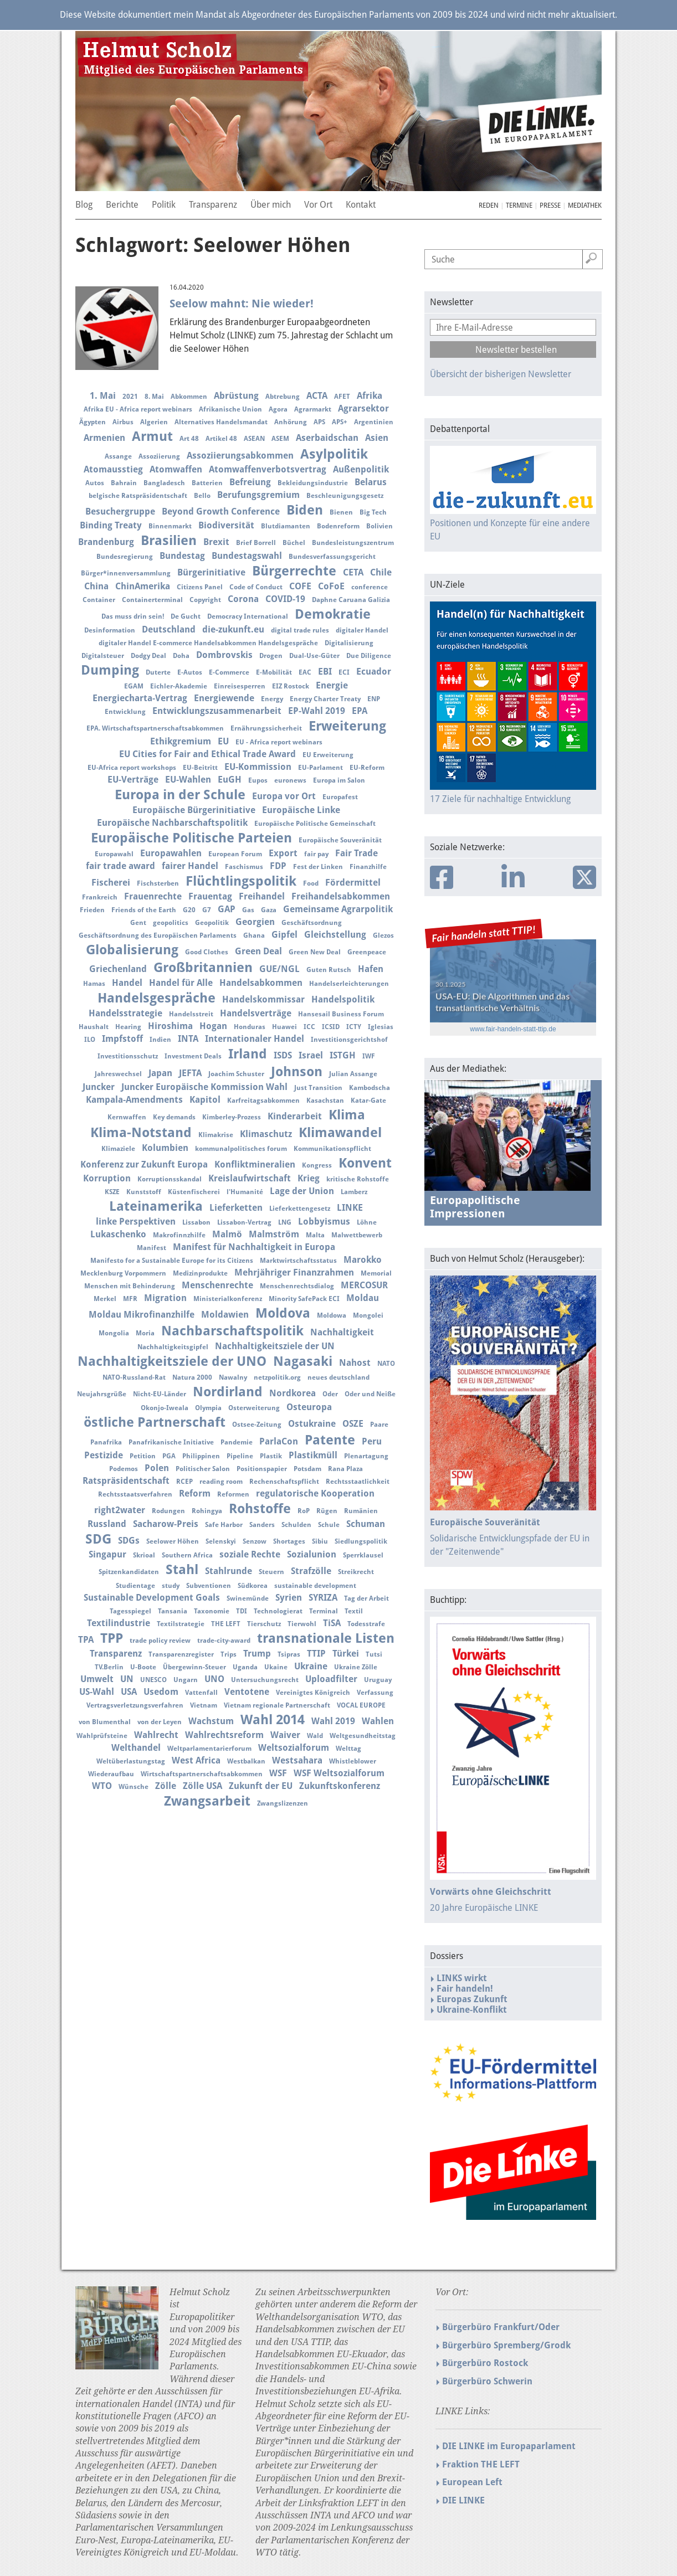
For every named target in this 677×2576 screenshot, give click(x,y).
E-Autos (189, 672)
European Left (472, 2482)
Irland (247, 1054)
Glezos (383, 935)
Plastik (271, 1456)
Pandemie (236, 1442)
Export (283, 853)
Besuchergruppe (120, 511)
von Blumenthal (105, 1722)
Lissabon (196, 1222)
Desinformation (109, 630)
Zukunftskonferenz (339, 1786)
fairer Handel (190, 866)
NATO (386, 1363)
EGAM (133, 686)
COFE (300, 586)
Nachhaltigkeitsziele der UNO (172, 1361)
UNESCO (153, 1680)
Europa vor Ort (284, 796)
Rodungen (168, 1511)
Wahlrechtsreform (224, 1735)
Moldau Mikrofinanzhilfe (141, 1314)
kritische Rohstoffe (357, 1179)
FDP (278, 866)
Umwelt (97, 1679)
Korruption (107, 1178)
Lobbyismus (324, 1221)
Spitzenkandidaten (129, 1572)
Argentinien (373, 422)
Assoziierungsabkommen (240, 455)
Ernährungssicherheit (266, 728)
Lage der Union (302, 1191)
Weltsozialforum (293, 1747)
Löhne (367, 1222)
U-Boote (143, 1667)
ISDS (283, 1055)
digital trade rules (300, 630)
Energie (332, 685)
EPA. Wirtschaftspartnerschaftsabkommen (155, 728)
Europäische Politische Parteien (191, 838)
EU (223, 741)
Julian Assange (353, 1074)
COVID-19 (285, 599)
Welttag (348, 1748)
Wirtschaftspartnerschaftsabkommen (202, 1774)
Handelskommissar (263, 999)
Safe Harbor (224, 1525)
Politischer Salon (203, 1469)
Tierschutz (264, 1624)
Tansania (172, 1611)
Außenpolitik (361, 469)
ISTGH (343, 1055)
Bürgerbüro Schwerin (487, 2381)
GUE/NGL (279, 969)
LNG (284, 1222)
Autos (94, 483)
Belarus (371, 482)
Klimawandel (340, 1132)
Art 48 (189, 439)
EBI (325, 671)
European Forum (235, 854)
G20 (189, 910)
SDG (98, 1539)
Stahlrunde (228, 1571)
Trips (228, 1654)
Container (99, 600)
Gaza (268, 910)
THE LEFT (225, 1624)
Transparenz (116, 1653)
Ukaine (276, 1667)
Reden (489, 205)
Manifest (151, 1248)
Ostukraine (312, 1423)
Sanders (262, 1525)
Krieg (309, 1178)
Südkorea (253, 1586)
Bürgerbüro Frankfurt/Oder (501, 2327)
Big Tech (373, 512)
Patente (330, 1440)
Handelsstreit (191, 1014)
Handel (127, 983)
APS (319, 422)
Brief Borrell (256, 543)
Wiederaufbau (111, 1774)
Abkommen (189, 396)
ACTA (316, 395)
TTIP (316, 1653)
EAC (305, 672)
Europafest (340, 797)
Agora (278, 409)
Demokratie (333, 614)
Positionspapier (262, 1469)
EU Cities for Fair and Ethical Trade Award (207, 754)
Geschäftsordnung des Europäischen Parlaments (158, 935)
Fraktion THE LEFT (481, 2464)
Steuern (271, 1572)
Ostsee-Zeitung (256, 1424)
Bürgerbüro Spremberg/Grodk (506, 2345)
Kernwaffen (126, 1117)
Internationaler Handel (254, 1039)
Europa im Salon (339, 780)
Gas (248, 910)
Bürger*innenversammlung (126, 573)
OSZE (352, 1423)
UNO (214, 1679)
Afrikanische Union (230, 409)
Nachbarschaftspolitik (232, 1331)
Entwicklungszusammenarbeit (216, 711)
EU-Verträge (132, 779)
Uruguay (378, 1680)
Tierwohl (302, 1624)
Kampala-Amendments (134, 1099)
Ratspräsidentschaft (126, 1480)
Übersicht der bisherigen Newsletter (500, 374)
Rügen (326, 1511)
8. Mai (154, 396)
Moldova (282, 1313)
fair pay (316, 854)
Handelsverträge (255, 1013)
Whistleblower (352, 1761)
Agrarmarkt (312, 409)
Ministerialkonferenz (227, 1299)
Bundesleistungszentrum (353, 543)
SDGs (129, 1540)
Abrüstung (236, 395)
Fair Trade (356, 853)
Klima (347, 1115)
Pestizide (103, 1455)
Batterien (207, 483)
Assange (118, 456)
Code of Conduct (256, 587)
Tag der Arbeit (366, 1598)
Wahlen (378, 1721)
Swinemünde (248, 1598)
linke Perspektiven (136, 1221)
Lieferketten (236, 1207)
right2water (119, 1510)
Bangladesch (164, 483)
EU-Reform (367, 768)
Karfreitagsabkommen (263, 1100)
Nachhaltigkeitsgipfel (172, 1347)
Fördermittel (353, 882)
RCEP (184, 1481)
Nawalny (233, 1377)
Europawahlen (171, 853)
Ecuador (373, 671)
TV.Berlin (109, 1667)
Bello (202, 496)
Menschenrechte (217, 1285)
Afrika (369, 395)
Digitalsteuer (102, 656)
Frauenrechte (153, 896)
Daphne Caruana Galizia (351, 600)
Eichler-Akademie (178, 686)
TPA (86, 1639)
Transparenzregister (181, 1654)
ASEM (280, 439)
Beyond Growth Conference (221, 511)
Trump (257, 1653)
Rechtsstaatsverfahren (135, 1494)
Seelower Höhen (172, 1541)
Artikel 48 (221, 439)
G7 (206, 910)
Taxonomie (211, 1611)
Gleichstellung (335, 934)
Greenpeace (366, 952)
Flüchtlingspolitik (241, 881)
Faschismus (244, 867)
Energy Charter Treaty (325, 699)
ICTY (353, 1027)
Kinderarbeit (295, 1116)
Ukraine (310, 1666)
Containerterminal (152, 600)
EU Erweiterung (327, 755)
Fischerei (110, 882)
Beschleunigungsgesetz (344, 496)
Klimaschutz (266, 1134)
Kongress (317, 1165)
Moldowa (331, 1315)
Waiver (285, 1735)
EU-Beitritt (200, 768)
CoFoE (331, 586)
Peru (372, 1441)
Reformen (233, 1494)
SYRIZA (323, 1597)
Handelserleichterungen (349, 984)
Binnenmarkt (170, 526)
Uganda (245, 1667)
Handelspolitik (343, 999)
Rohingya (207, 1511)
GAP (226, 909)
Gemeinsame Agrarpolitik (338, 909)
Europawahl (114, 854)
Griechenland (118, 969)
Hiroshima (170, 1026)
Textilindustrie (118, 1623)
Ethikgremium (180, 741)
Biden (304, 510)
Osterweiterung (254, 1408)
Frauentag (210, 896)
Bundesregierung (124, 557)
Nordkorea (292, 1393)
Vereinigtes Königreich (313, 1692)
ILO (89, 1039)
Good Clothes (206, 952)
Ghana (254, 935)
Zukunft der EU (261, 1786)
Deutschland (169, 629)
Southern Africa (187, 1555)
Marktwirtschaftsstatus (298, 1260)
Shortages (289, 1541)
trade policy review (160, 1640)
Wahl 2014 (272, 1719)
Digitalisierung (349, 643)
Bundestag (182, 556)
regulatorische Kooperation (315, 1493)
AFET (342, 396)
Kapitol (204, 1099)
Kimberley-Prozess (231, 1117)
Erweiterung (347, 726)
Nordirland (228, 1392)
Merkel (105, 1299)
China (96, 586)
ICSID (331, 1027)
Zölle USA (202, 1786)
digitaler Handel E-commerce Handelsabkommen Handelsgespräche (208, 643)
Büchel (294, 543)
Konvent (365, 1163)
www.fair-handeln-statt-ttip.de (513, 1029)
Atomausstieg (113, 469)
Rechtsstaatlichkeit (357, 1481)
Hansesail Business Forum (341, 1014)
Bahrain (124, 483)
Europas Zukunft (472, 1999)
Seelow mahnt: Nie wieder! (242, 303)
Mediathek (585, 205)
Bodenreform (338, 526)
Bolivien (379, 526)
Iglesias (380, 1027)
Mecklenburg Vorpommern (123, 1273)
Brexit (216, 542)
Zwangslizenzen (282, 1803)
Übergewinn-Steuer (194, 1667)
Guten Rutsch (328, 970)
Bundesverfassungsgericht (332, 557)
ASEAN (254, 439)
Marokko (362, 1259)
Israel (311, 1055)
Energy (272, 699)
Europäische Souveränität (340, 840)
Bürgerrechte (294, 571)
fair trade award (120, 866)
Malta (315, 1235)
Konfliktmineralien (254, 1164)
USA (129, 1692)
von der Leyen (159, 1722)
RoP (304, 1511)
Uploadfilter (331, 1679)
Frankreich (99, 897)
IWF (368, 1056)
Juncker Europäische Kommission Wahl (204, 1087)
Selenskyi (221, 1541)
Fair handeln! (465, 1988)
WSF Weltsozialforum (339, 1773)
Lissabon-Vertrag (244, 1222)
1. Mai (103, 395)
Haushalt (94, 1027)
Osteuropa (309, 1407)
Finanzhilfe (368, 867)
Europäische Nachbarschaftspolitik (172, 822)
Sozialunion (311, 1554)
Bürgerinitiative (211, 572)
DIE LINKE (463, 2500)
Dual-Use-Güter (314, 656)
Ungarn (185, 1680)
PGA (169, 1456)
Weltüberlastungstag (130, 1761)
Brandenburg (106, 542)
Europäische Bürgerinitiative (193, 810)
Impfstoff (122, 1039)
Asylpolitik (334, 454)
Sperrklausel (363, 1555)
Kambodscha (369, 1088)
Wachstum (211, 1721)
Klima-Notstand (141, 1132)
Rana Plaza (345, 1469)
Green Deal (258, 951)
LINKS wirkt (462, 1978)
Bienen (341, 512)
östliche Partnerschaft (154, 1422)
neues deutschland (338, 1377)
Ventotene (246, 1692)
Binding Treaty (111, 525)
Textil (354, 1611)
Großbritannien (203, 967)
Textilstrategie (180, 1624)
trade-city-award (223, 1640)
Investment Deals (193, 1056)
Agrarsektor (363, 408)
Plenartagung (366, 1456)
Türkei (345, 1653)
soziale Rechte (249, 1554)
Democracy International (247, 616)
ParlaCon (278, 1441)
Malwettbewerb (356, 1235)
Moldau (362, 1298)
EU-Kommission (257, 767)
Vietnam (203, 1705)
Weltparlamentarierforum (209, 1748)
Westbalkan (246, 1761)
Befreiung (250, 482)
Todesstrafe (366, 1624)
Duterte (158, 672)
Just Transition (318, 1088)
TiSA (332, 1623)
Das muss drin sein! (132, 616)
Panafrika (106, 1442)
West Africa (196, 1760)
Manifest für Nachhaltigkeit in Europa (254, 1247)
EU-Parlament (320, 768)
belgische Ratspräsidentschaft (138, 496)
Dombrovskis (224, 655)
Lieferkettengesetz (299, 1208)
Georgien (255, 922)
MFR (130, 1299)
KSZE (112, 1192)
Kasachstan (325, 1100)
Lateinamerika (156, 1206)
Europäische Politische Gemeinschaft (315, 823)
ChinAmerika (142, 586)
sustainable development (315, 1586)
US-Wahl (96, 1692)
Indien (160, 1039)
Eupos (258, 780)
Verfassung (375, 1692)
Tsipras (289, 1654)
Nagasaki (302, 1361)
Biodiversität (226, 525)
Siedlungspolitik (361, 1541)
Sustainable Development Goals (152, 1597)
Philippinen (201, 1456)
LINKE (350, 1207)
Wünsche (133, 1787)
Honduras (249, 1027)
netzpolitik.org (277, 1377)
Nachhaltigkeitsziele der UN (275, 1346)
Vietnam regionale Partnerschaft (277, 1705)
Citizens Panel (200, 587)
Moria (145, 1333)
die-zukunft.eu (233, 629)
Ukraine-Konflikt (472, 2009)
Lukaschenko (118, 1234)
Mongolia (114, 1333)
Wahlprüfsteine (101, 1736)
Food (311, 883)
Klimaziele (118, 1149)
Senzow (254, 1541)
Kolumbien (165, 1148)
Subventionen (208, 1586)
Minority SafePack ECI (304, 1299)
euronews (290, 780)
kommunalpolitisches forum (241, 1149)
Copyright (205, 600)
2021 (130, 396)
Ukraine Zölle (355, 1667)
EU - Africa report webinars (278, 742)
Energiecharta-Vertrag (140, 698)
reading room (221, 1481)
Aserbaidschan (327, 438)
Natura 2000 (192, 1377)
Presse (550, 205)
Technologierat (278, 1611)
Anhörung (290, 422)
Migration (165, 1298)
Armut (152, 436)
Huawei (284, 1027)
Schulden (296, 1525)
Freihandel (262, 896)
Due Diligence (368, 656)
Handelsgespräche (157, 998)
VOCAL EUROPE (361, 1705)
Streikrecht (356, 1572)
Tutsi (374, 1654)
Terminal (323, 1611)
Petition (143, 1456)
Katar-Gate (368, 1100)
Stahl (182, 1569)
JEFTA (190, 1073)
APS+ (339, 422)
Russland (107, 1524)
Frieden (92, 910)
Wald (315, 1736)
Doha (181, 656)
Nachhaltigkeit (342, 1332)
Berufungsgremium (258, 495)
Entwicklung (125, 712)
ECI (344, 672)
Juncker (99, 1087)
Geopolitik (212, 923)
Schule (329, 1525)
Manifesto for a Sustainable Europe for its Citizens (171, 1260)
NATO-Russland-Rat (134, 1377)
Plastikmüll (313, 1455)
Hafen (370, 969)
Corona (243, 599)
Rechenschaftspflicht (284, 1481)
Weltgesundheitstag (363, 1736)
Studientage (135, 1586)
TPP (111, 1638)
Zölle (165, 1786)
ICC (309, 1027)
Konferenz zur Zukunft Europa (144, 1164)
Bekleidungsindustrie (313, 483)
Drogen (271, 656)
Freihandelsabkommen (340, 896)
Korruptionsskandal (169, 1179)
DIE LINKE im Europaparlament (509, 2446)
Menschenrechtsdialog (297, 1286)
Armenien (104, 438)
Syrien (288, 1597)
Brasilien (169, 540)
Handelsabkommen (260, 983)
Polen (157, 1468)
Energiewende (224, 698)
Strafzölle (311, 1571)
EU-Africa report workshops (132, 768)
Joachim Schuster (236, 1074)
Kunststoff (143, 1192)
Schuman (365, 1524)
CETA (353, 572)
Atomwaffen (176, 469)
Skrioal (144, 1555)
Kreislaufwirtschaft (249, 1178)
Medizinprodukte (200, 1273)
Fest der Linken (318, 867)
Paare (379, 1424)
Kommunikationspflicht (332, 1149)
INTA (188, 1039)
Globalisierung (132, 950)
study (170, 1586)
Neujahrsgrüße (101, 1394)
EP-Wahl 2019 (316, 711)
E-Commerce (229, 672)
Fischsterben (158, 883)
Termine (519, 205)
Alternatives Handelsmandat (221, 422)
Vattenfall (201, 1692)
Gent (138, 923)
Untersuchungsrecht (265, 1680)
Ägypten (92, 422)
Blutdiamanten (285, 526)
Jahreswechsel (118, 1074)
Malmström (274, 1234)
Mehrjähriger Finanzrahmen (294, 1272)
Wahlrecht (156, 1735)
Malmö (227, 1234)
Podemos (123, 1469)
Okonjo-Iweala (164, 1408)
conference (369, 587)
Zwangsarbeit (207, 1801)
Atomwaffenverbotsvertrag (267, 469)
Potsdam (307, 1469)
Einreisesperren (239, 686)
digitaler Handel (362, 630)
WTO (102, 1786)
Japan (160, 1073)
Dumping (110, 670)
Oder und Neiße (370, 1394)
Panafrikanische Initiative (171, 1442)
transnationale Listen (325, 1638)
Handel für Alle (181, 983)
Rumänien (361, 1511)
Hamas (94, 984)
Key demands (174, 1117)
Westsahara (297, 1760)
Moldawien (225, 1314)
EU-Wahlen (188, 779)
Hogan (213, 1026)
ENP (373, 699)
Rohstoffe (260, 1508)
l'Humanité (245, 1192)
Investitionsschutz (128, 1056)
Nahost (355, 1363)
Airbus (123, 422)
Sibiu (320, 1541)
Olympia (208, 1408)
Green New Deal (315, 952)
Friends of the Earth (143, 910)
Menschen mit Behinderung (129, 1286)
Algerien (154, 422)
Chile (381, 572)
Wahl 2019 (333, 1721)
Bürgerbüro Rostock (485, 2363)
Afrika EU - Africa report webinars (138, 409)
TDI (241, 1611)
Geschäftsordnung (311, 923)
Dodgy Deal (148, 656)
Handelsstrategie (125, 1013)
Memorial (376, 1273)
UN (127, 1679)
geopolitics (170, 923)
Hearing (128, 1027)
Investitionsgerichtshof (349, 1039)
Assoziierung (159, 456)
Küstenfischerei (194, 1192)
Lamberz (354, 1192)
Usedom (160, 1692)
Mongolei (368, 1315)
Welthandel (136, 1747)
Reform (195, 1493)
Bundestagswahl (247, 556)
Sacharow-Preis (165, 1524)
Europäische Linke (301, 810)
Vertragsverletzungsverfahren (134, 1705)
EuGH (230, 779)
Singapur (107, 1554)
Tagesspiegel (130, 1611)
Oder (330, 1394)
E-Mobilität (274, 672)
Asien (376, 438)
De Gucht (186, 616)
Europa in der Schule (180, 795)
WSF (278, 1773)
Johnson (296, 1071)
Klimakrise (215, 1135)
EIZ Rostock (290, 686)
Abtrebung (282, 396)
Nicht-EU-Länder (159, 1394)
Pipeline (240, 1456)
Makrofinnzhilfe (179, 1235)
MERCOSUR (364, 1285)
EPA (359, 711)
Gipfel (284, 934)
